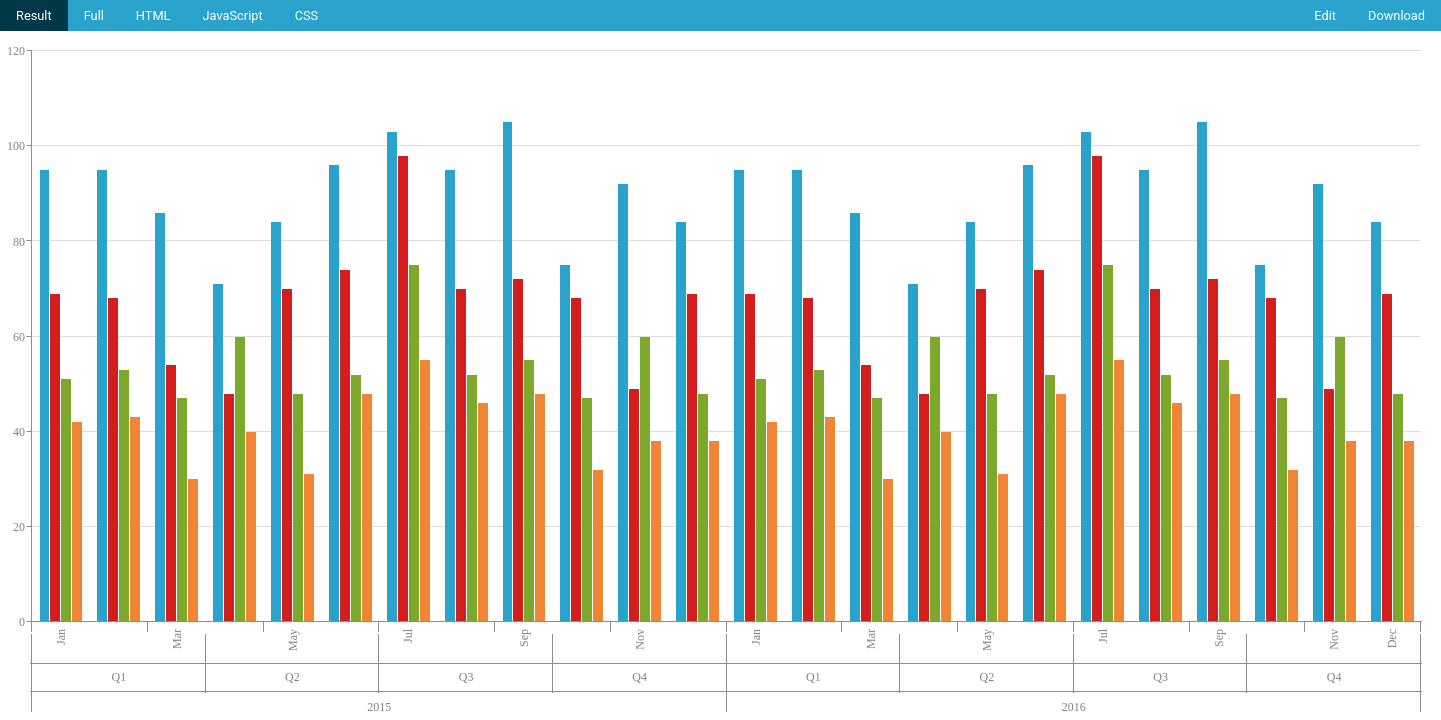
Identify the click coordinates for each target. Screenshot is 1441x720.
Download (1396, 15)
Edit (1325, 15)
